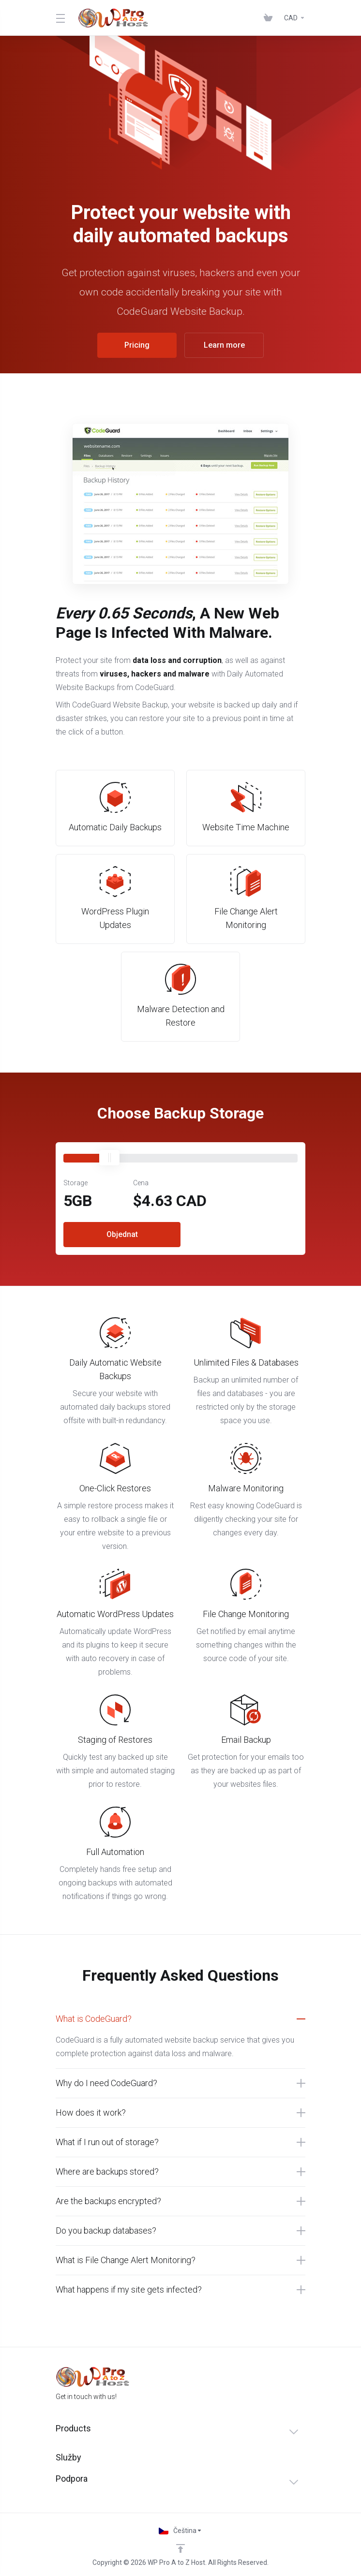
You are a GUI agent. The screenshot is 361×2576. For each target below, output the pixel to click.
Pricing (137, 345)
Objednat (122, 1234)
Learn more (224, 345)
